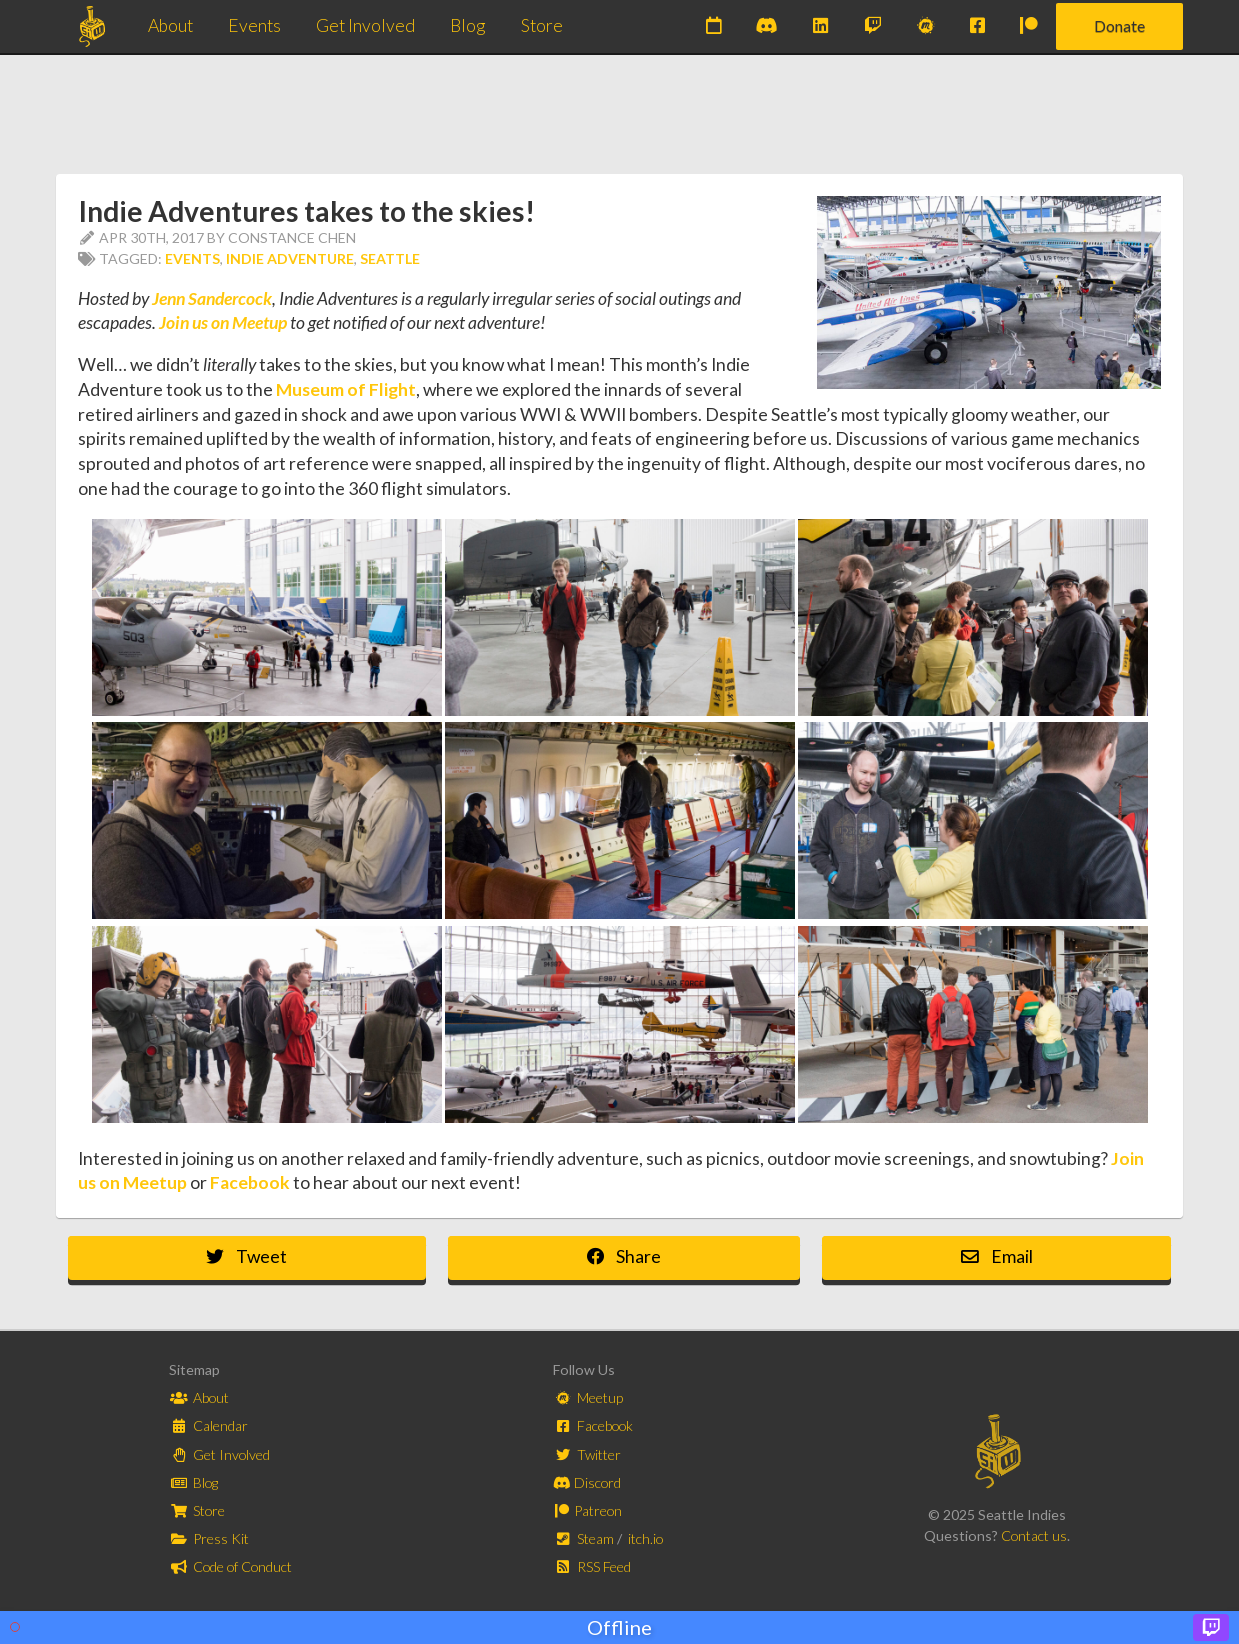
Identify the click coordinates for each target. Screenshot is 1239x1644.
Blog (467, 25)
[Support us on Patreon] (1029, 26)
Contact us (1034, 1535)
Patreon (587, 1510)
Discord (587, 1482)
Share (624, 1256)
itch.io (645, 1538)
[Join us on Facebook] (977, 26)
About (170, 25)
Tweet (246, 1256)
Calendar (209, 1425)
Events (254, 25)
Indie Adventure (290, 258)
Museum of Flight (346, 389)
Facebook (250, 1182)
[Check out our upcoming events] (713, 26)
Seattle (390, 258)
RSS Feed (592, 1566)
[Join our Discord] (767, 26)
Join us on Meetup (223, 322)
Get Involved (365, 25)
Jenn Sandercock (212, 298)
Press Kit (209, 1538)
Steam (585, 1538)
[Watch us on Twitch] (872, 26)
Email (997, 1256)
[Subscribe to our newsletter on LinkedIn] (820, 26)
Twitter (587, 1454)
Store (542, 25)
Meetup (588, 1397)
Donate (1119, 25)
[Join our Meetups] (926, 26)
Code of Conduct (231, 1566)
